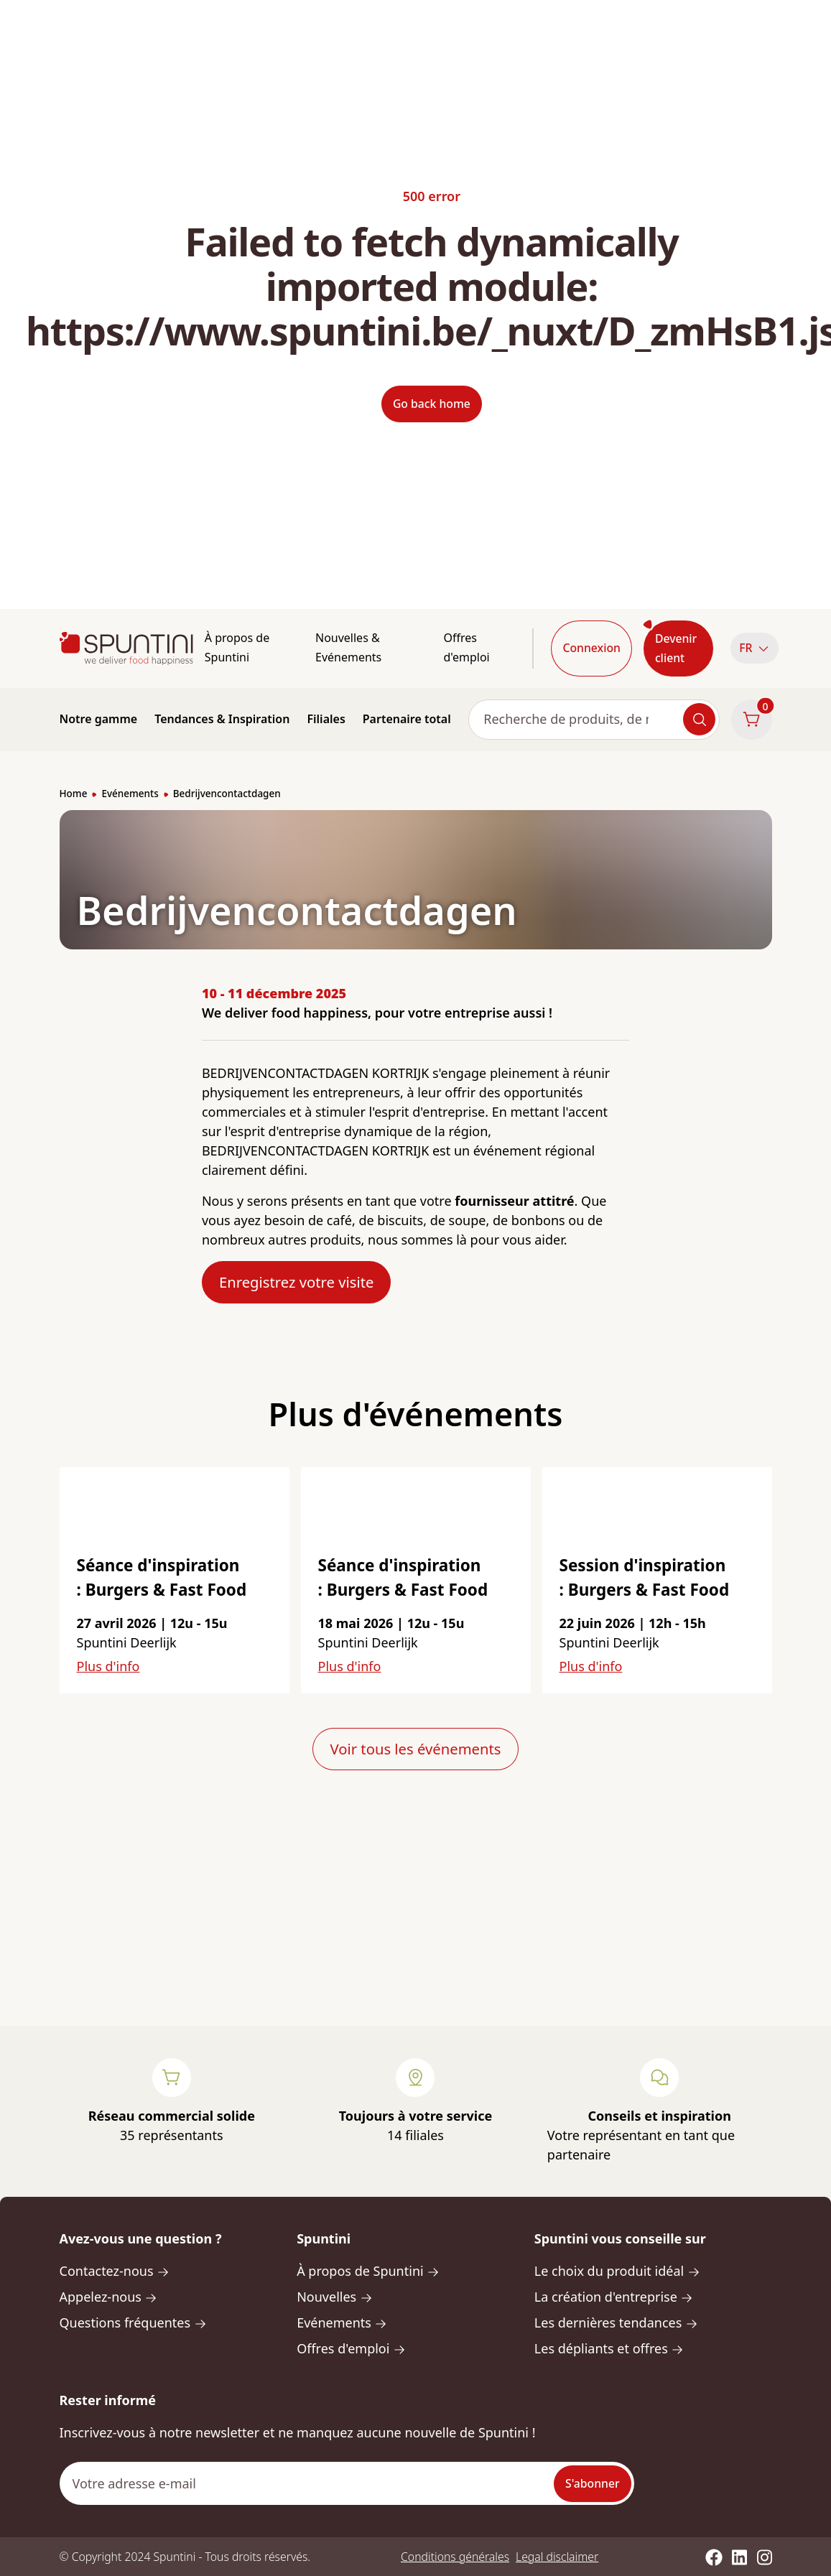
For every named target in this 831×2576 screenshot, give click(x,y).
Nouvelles (335, 2296)
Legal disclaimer (557, 2557)
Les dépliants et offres (609, 2348)
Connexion (591, 648)
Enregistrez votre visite (296, 1282)
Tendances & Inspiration (221, 719)
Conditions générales (455, 2557)
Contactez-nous (115, 2270)
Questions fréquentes (133, 2322)
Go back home (431, 403)
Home (74, 793)
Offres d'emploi (466, 647)
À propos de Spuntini (237, 647)
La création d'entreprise (613, 2296)
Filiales (326, 719)
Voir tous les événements (415, 1749)
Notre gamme (99, 719)
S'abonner (592, 2483)
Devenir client (676, 648)
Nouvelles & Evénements (348, 647)
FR (754, 648)
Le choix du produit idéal (617, 2270)
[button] (750, 648)
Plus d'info (108, 1666)
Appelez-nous (109, 2296)
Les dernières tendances (616, 2322)
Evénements (129, 793)
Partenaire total (407, 719)
